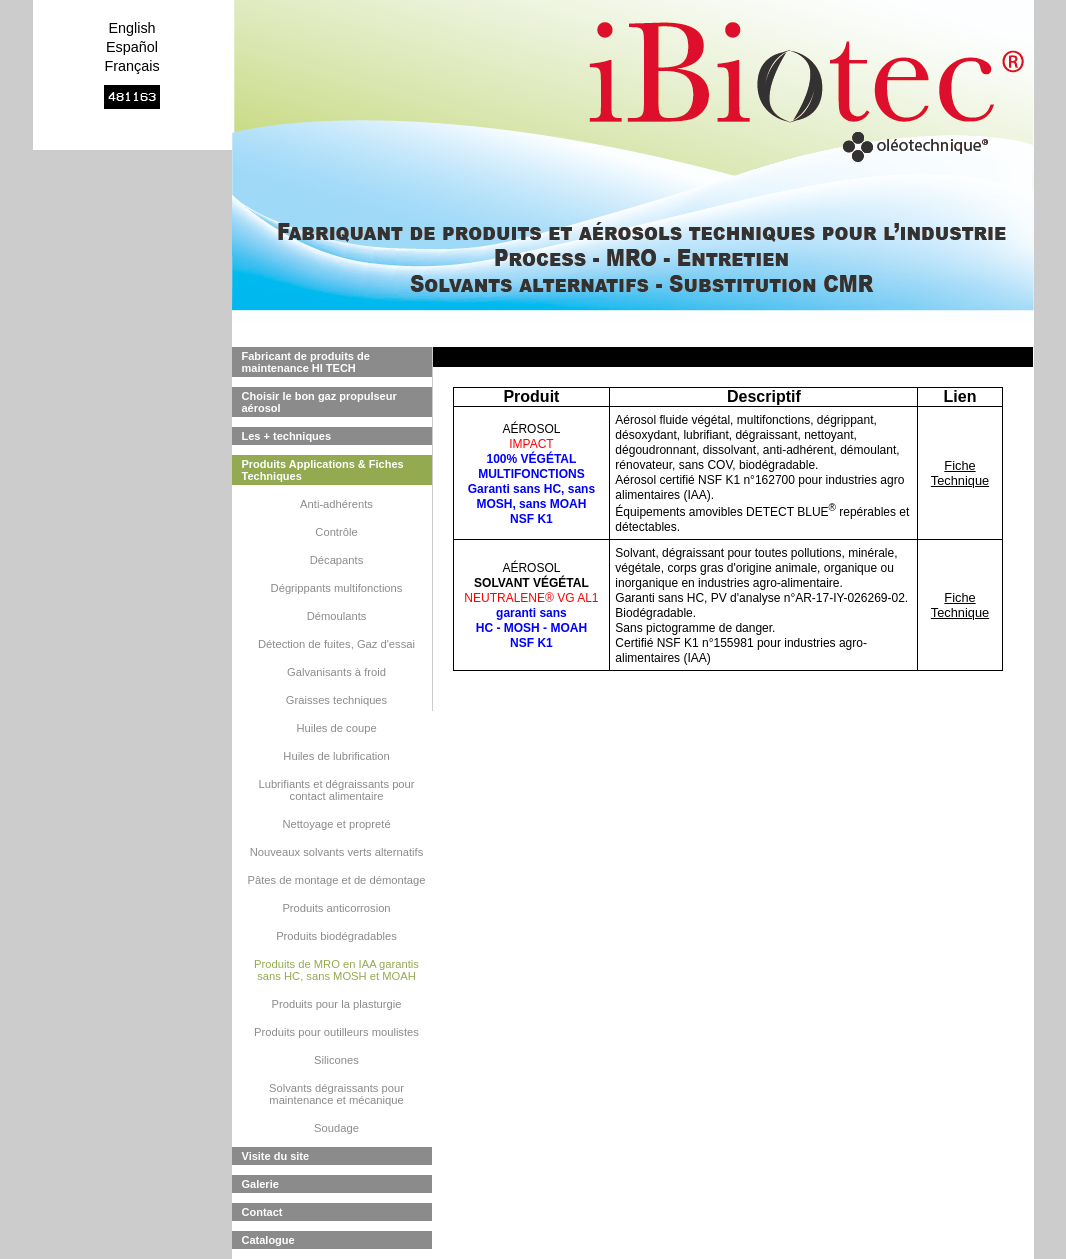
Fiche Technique (960, 473)
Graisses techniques (336, 700)
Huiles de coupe (336, 728)
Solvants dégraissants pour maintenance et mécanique (336, 1094)
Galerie (260, 1184)
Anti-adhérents (336, 504)
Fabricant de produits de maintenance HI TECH (306, 362)
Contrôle (336, 532)
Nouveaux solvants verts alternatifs (337, 852)
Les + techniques (287, 436)
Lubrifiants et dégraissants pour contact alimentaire (336, 790)
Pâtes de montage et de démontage (337, 880)
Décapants (337, 560)
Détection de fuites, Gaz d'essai (336, 644)
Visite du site (276, 1156)
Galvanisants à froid (336, 672)
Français (131, 66)
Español (132, 47)
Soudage (336, 1128)
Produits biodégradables (336, 936)
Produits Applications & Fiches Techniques (323, 470)
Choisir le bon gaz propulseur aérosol (319, 402)
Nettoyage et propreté (336, 824)
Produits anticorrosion (336, 908)
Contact (262, 1212)
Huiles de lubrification (336, 756)
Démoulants (337, 616)
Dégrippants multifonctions (337, 588)
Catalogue (268, 1240)
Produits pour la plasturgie (337, 1004)
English (131, 28)
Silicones (336, 1060)
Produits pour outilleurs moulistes (336, 1032)
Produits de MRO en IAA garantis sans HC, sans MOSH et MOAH (336, 970)
